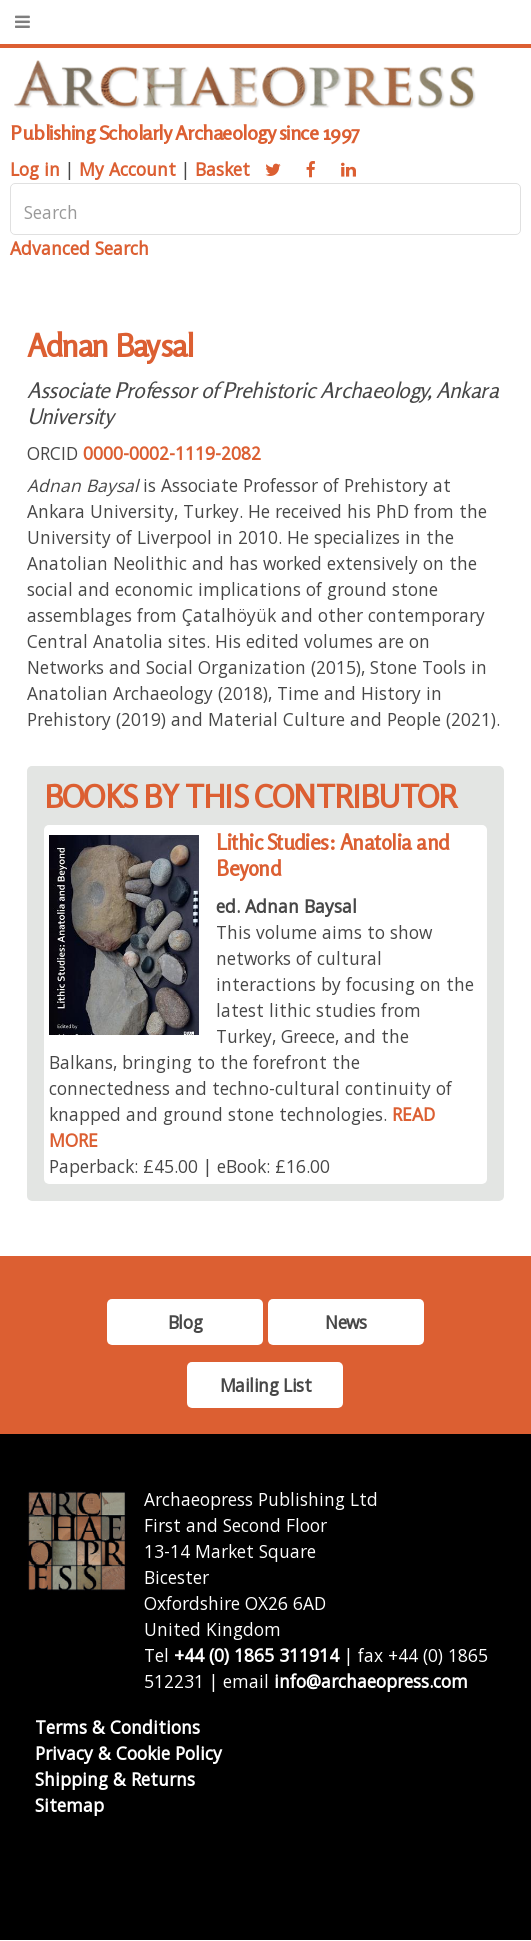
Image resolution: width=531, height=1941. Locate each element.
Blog (185, 1322)
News (345, 1322)
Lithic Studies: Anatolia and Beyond (332, 855)
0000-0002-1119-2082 (172, 453)
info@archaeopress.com (371, 1681)
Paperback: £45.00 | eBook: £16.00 (189, 1166)
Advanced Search (79, 248)
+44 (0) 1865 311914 (256, 1655)
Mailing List (266, 1385)
